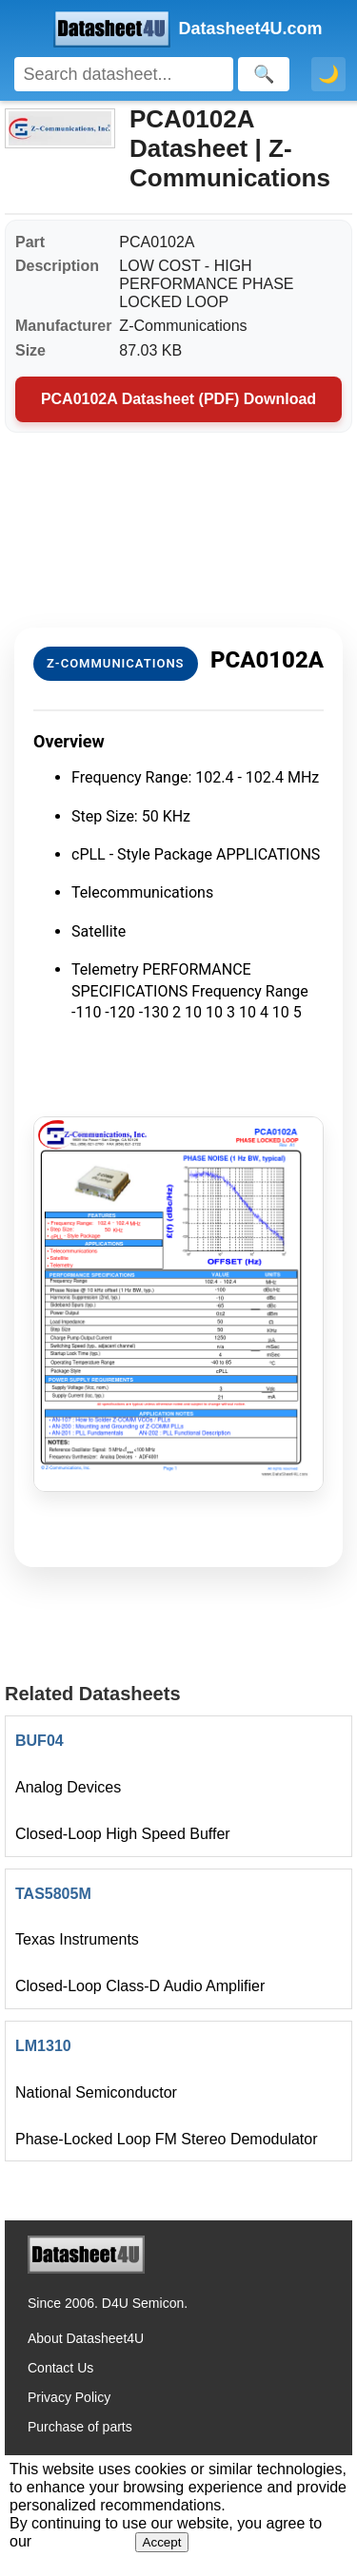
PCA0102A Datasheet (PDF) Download (178, 399)
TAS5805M (53, 1894)
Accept (162, 2542)
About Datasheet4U (86, 2338)
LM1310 (43, 2046)
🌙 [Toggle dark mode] (328, 74)
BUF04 (39, 1741)
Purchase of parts (80, 2426)
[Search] (123, 74)
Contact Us (60, 2367)
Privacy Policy (69, 2397)
